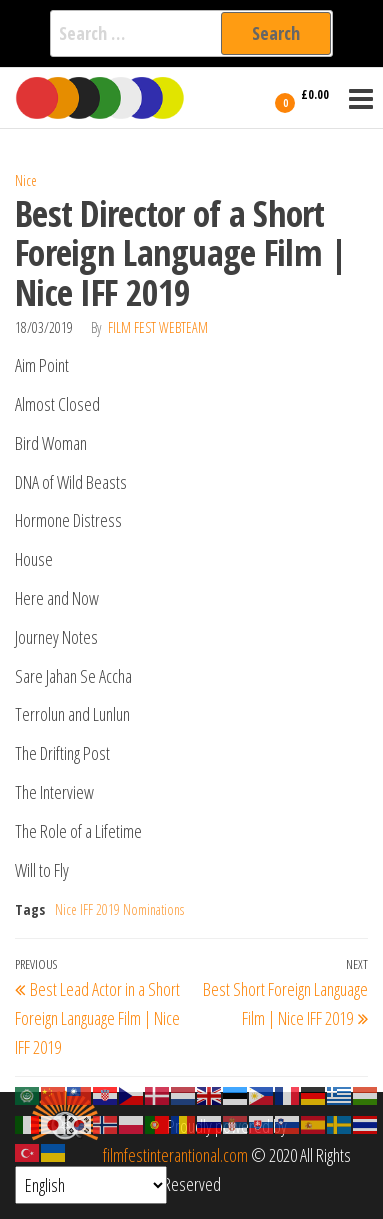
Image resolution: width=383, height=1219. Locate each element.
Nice (26, 180)
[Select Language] (91, 1185)
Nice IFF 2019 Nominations (119, 909)
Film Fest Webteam (158, 327)
